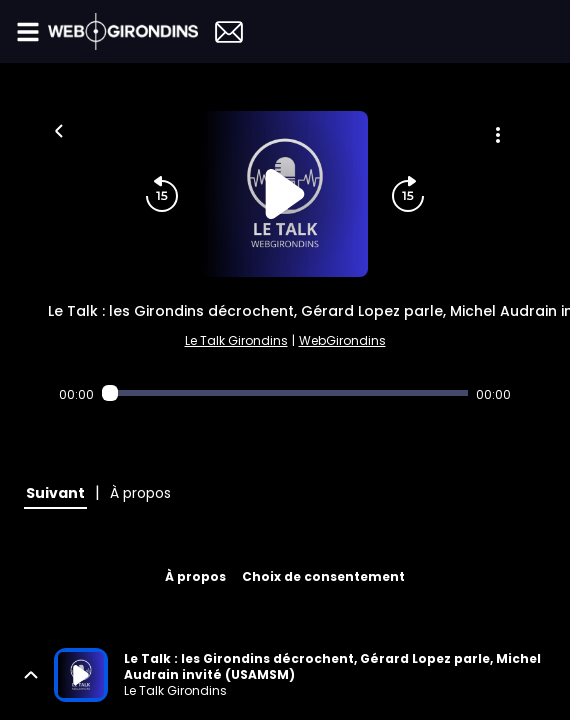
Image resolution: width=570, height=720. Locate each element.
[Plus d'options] (498, 135)
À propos (195, 576)
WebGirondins (342, 340)
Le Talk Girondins (236, 340)
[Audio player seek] (284, 393)
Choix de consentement (323, 576)
